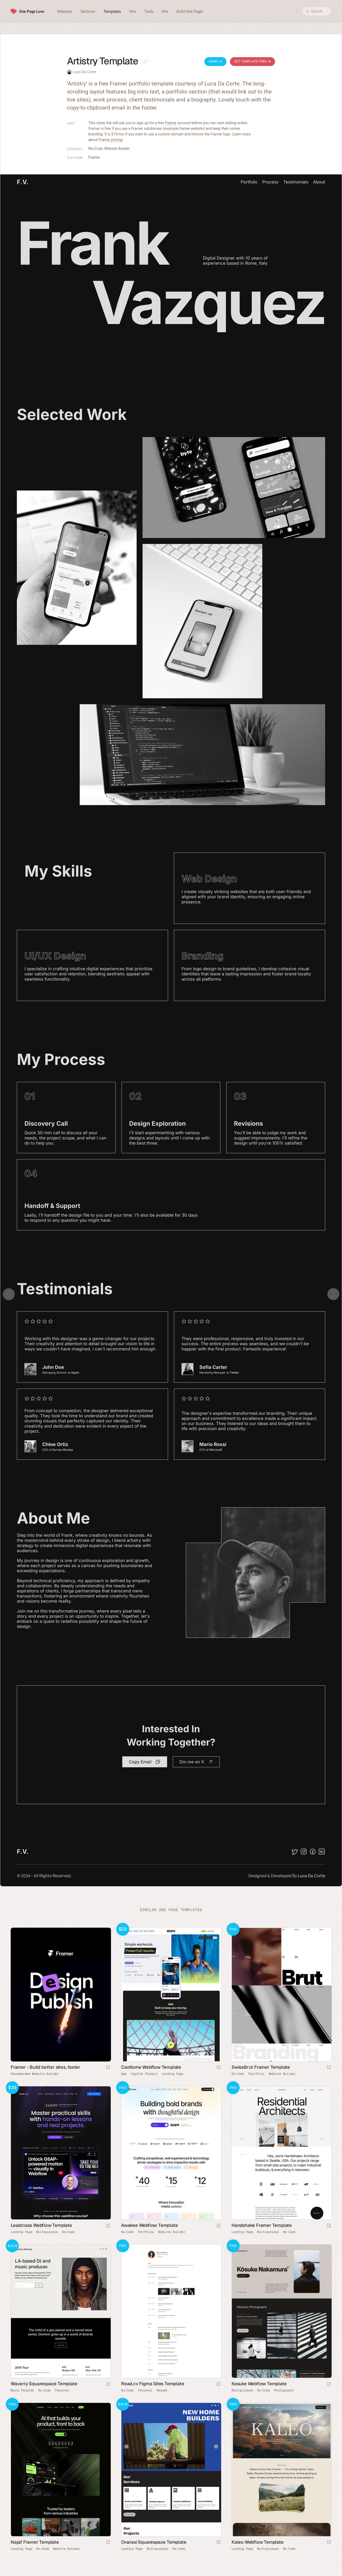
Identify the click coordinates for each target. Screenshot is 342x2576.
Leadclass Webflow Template (41, 2225)
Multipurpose (47, 2232)
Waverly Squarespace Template (44, 2384)
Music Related (22, 2390)
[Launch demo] (218, 2067)
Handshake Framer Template (262, 2225)
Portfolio (256, 2073)
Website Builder (117, 148)
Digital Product (144, 2073)
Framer (171, 123)
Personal (62, 2390)
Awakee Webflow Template (149, 2225)
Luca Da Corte (84, 72)
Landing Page (172, 2073)
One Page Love (31, 11)
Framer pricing (110, 140)
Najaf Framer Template (35, 2542)
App (123, 2073)
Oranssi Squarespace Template (153, 2542)
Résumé (162, 2390)
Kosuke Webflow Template (259, 2384)
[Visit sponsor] (108, 2067)
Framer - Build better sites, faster (45, 2067)
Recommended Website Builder (35, 2073)
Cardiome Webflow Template (151, 2067)
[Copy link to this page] (145, 61)
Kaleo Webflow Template (258, 2542)
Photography (284, 2390)
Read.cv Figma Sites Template (152, 2384)
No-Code (95, 148)
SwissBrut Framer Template (261, 2067)
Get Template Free (252, 61)
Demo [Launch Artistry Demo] (215, 61)
